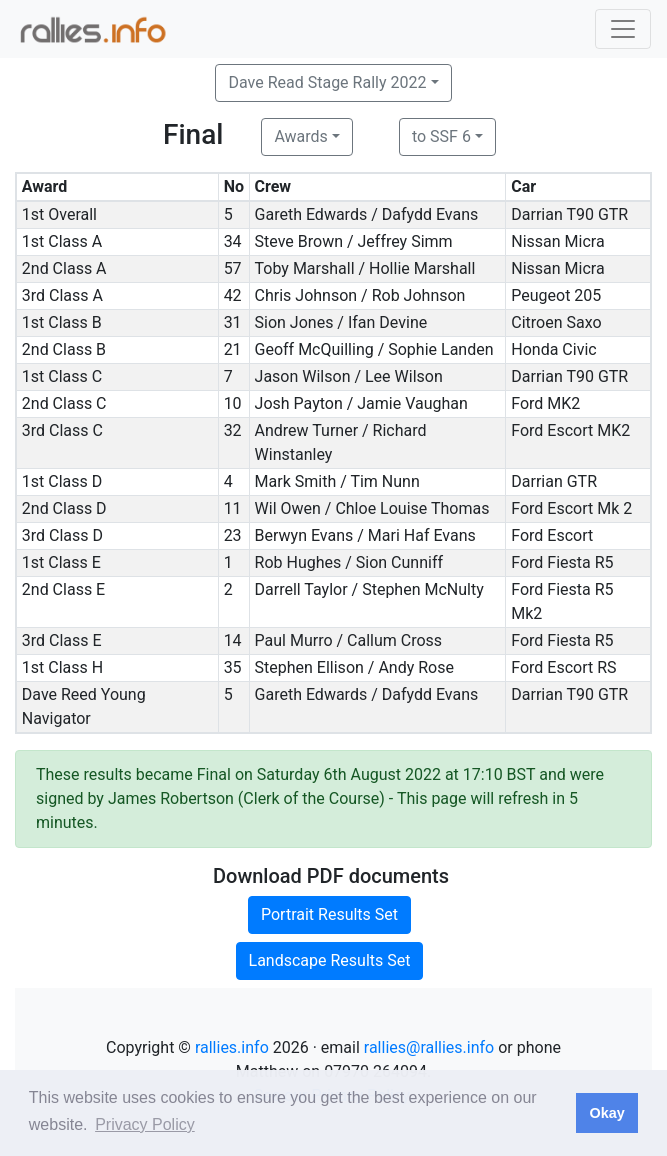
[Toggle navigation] (623, 29)
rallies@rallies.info (429, 1047)
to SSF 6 (441, 136)
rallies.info (232, 1047)
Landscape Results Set (330, 960)
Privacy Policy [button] (145, 1124)
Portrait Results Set (329, 914)
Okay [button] (606, 1113)
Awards (300, 136)
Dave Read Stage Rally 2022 (327, 82)
